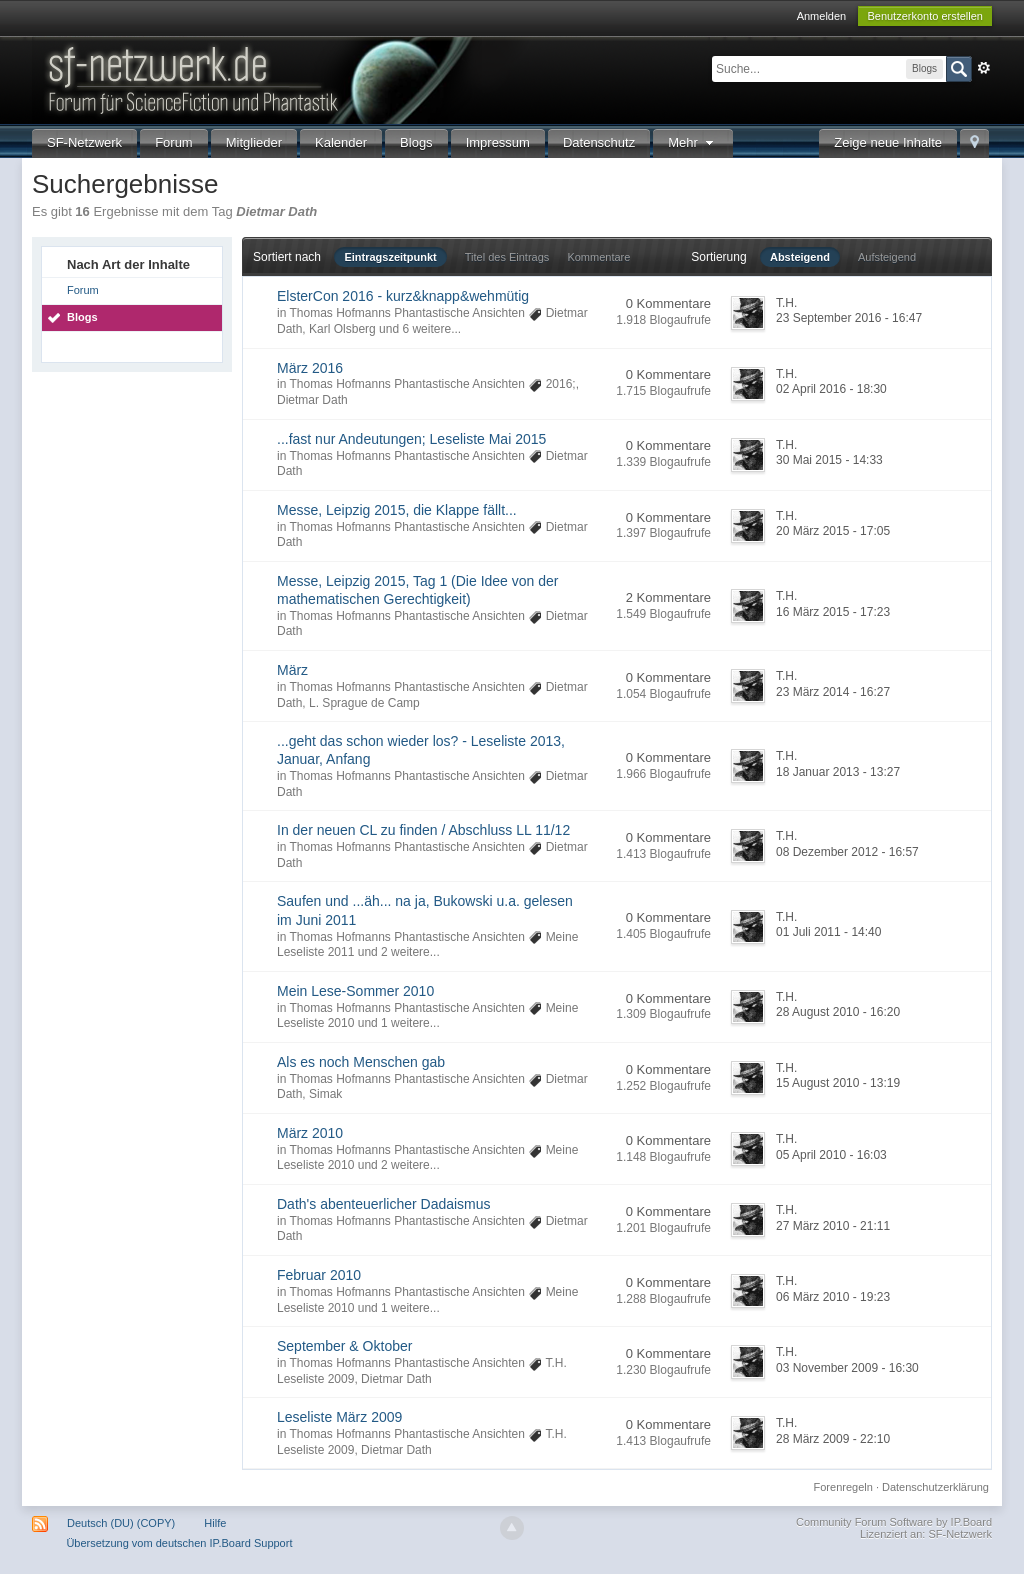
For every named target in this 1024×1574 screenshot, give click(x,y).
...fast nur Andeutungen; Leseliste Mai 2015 (411, 439)
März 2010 (310, 1133)
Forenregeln (843, 1487)
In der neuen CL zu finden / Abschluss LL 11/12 (423, 830)
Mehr (693, 142)
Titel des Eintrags (507, 257)
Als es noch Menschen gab (361, 1062)
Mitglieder (254, 142)
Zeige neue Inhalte (888, 142)
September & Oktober (344, 1346)
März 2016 (310, 368)
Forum (174, 142)
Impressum (498, 142)
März (292, 670)
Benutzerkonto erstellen (925, 16)
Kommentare (598, 257)
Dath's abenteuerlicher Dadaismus (384, 1204)
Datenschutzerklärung (935, 1487)
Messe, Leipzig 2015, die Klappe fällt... (397, 510)
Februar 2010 (319, 1275)
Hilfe (215, 1523)
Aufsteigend (887, 257)
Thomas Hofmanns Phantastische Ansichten (406, 313)
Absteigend (800, 257)
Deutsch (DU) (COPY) (121, 1523)
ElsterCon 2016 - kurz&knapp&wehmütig (403, 296)
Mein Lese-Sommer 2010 (355, 991)
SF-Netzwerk (84, 142)
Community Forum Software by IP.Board (894, 1522)
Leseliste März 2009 (339, 1417)
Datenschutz (599, 142)
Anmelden (822, 16)
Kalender (341, 142)
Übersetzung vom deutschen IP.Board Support (179, 1543)
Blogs (416, 142)
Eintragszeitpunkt (390, 257)
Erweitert (984, 68)
